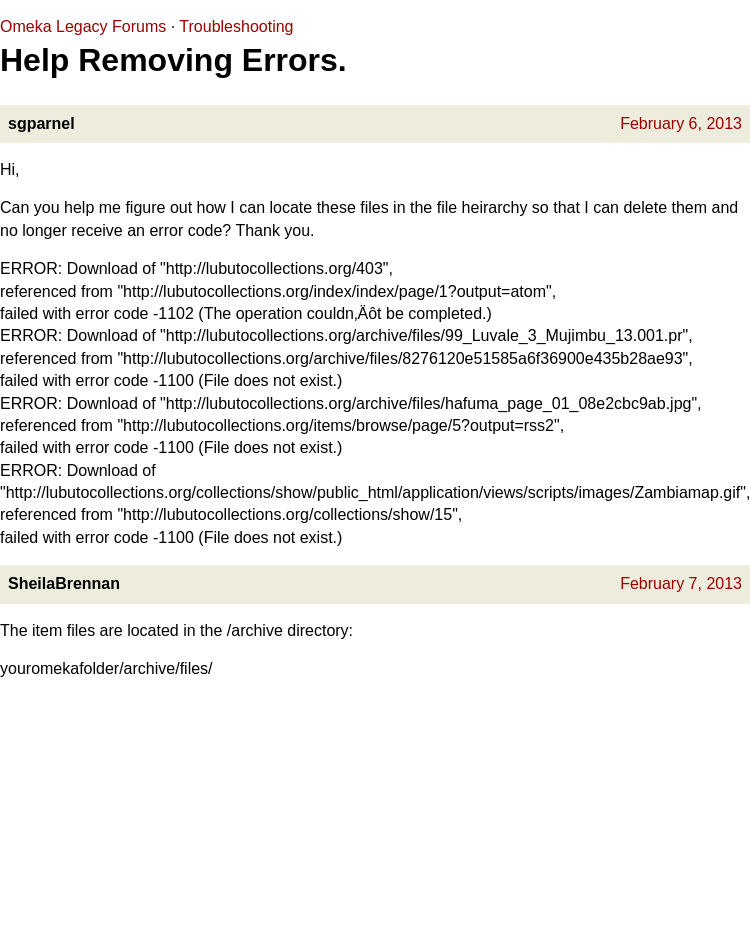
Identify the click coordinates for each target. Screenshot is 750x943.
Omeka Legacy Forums (83, 26)
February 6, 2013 (681, 123)
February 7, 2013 (681, 583)
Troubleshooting (236, 26)
